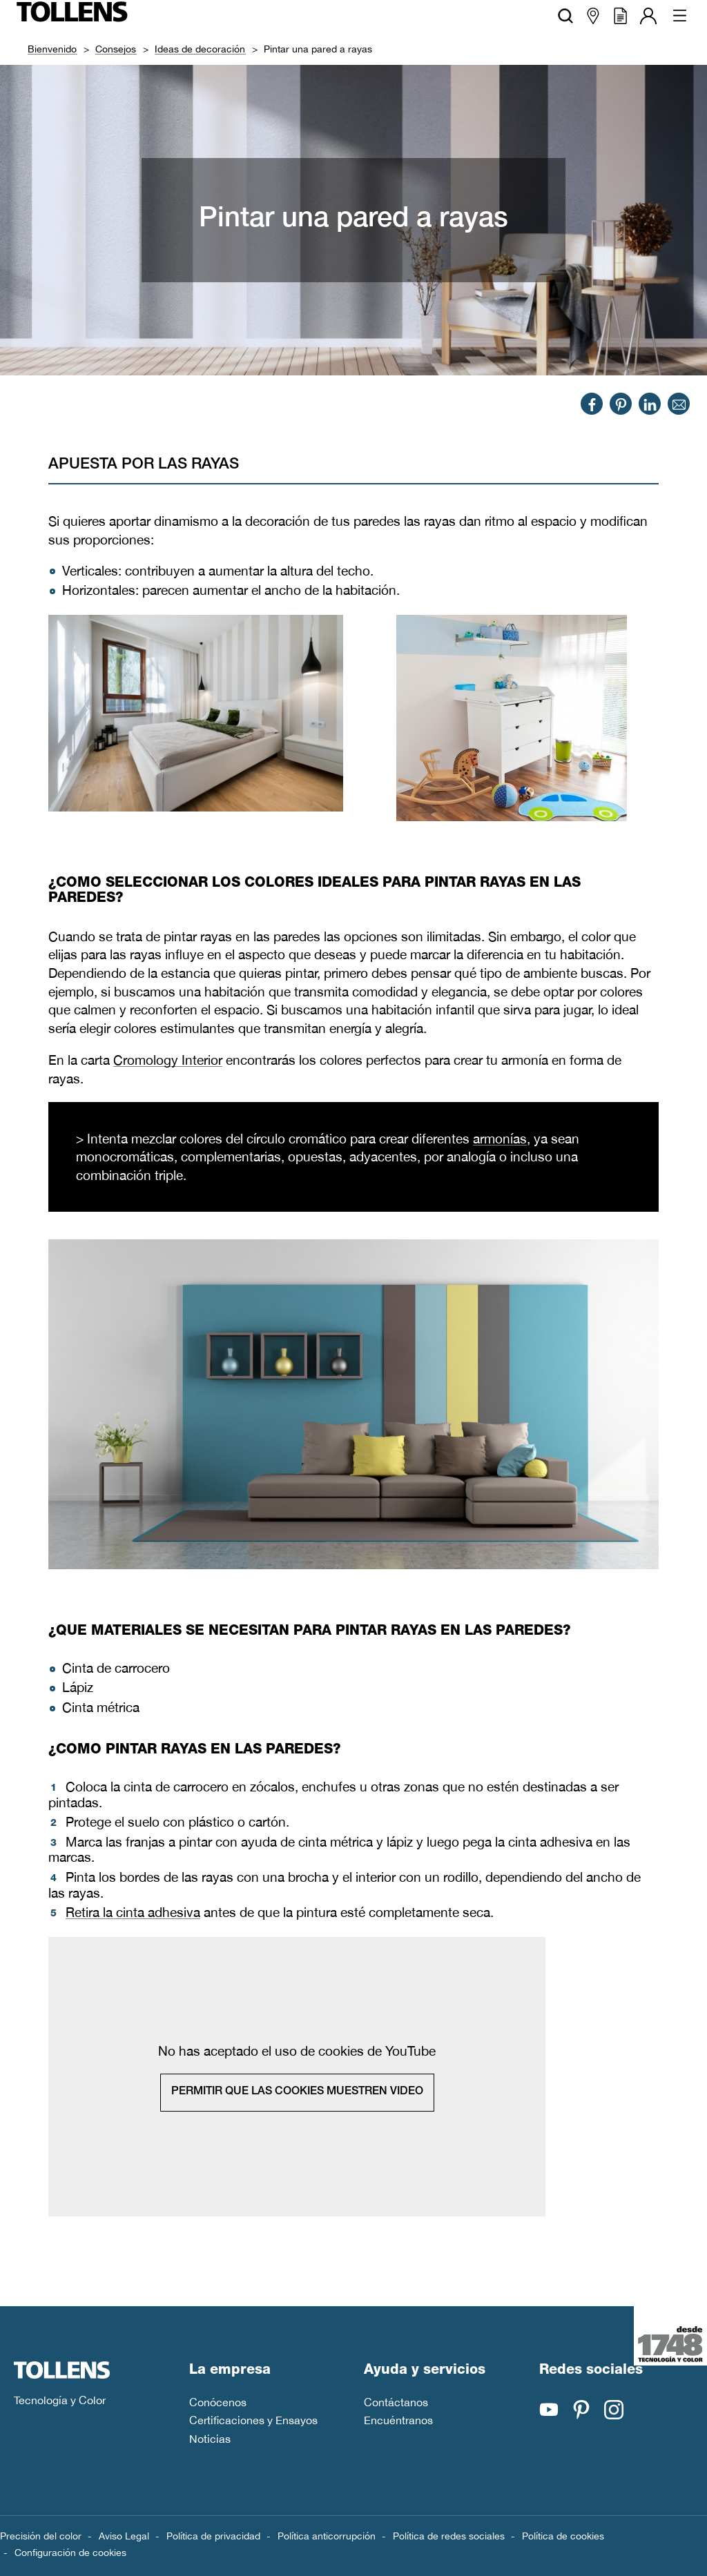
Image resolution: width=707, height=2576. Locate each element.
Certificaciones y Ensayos (253, 2420)
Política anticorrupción (327, 2535)
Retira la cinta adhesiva (133, 1912)
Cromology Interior (167, 1060)
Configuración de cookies (70, 2552)
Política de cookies (563, 2535)
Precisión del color (40, 2535)
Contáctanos (396, 2402)
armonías (500, 1139)
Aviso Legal (124, 2535)
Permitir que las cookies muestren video (297, 2092)
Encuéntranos (398, 2420)
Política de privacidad (213, 2535)
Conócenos (217, 2402)
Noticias (210, 2438)
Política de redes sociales (449, 2535)
